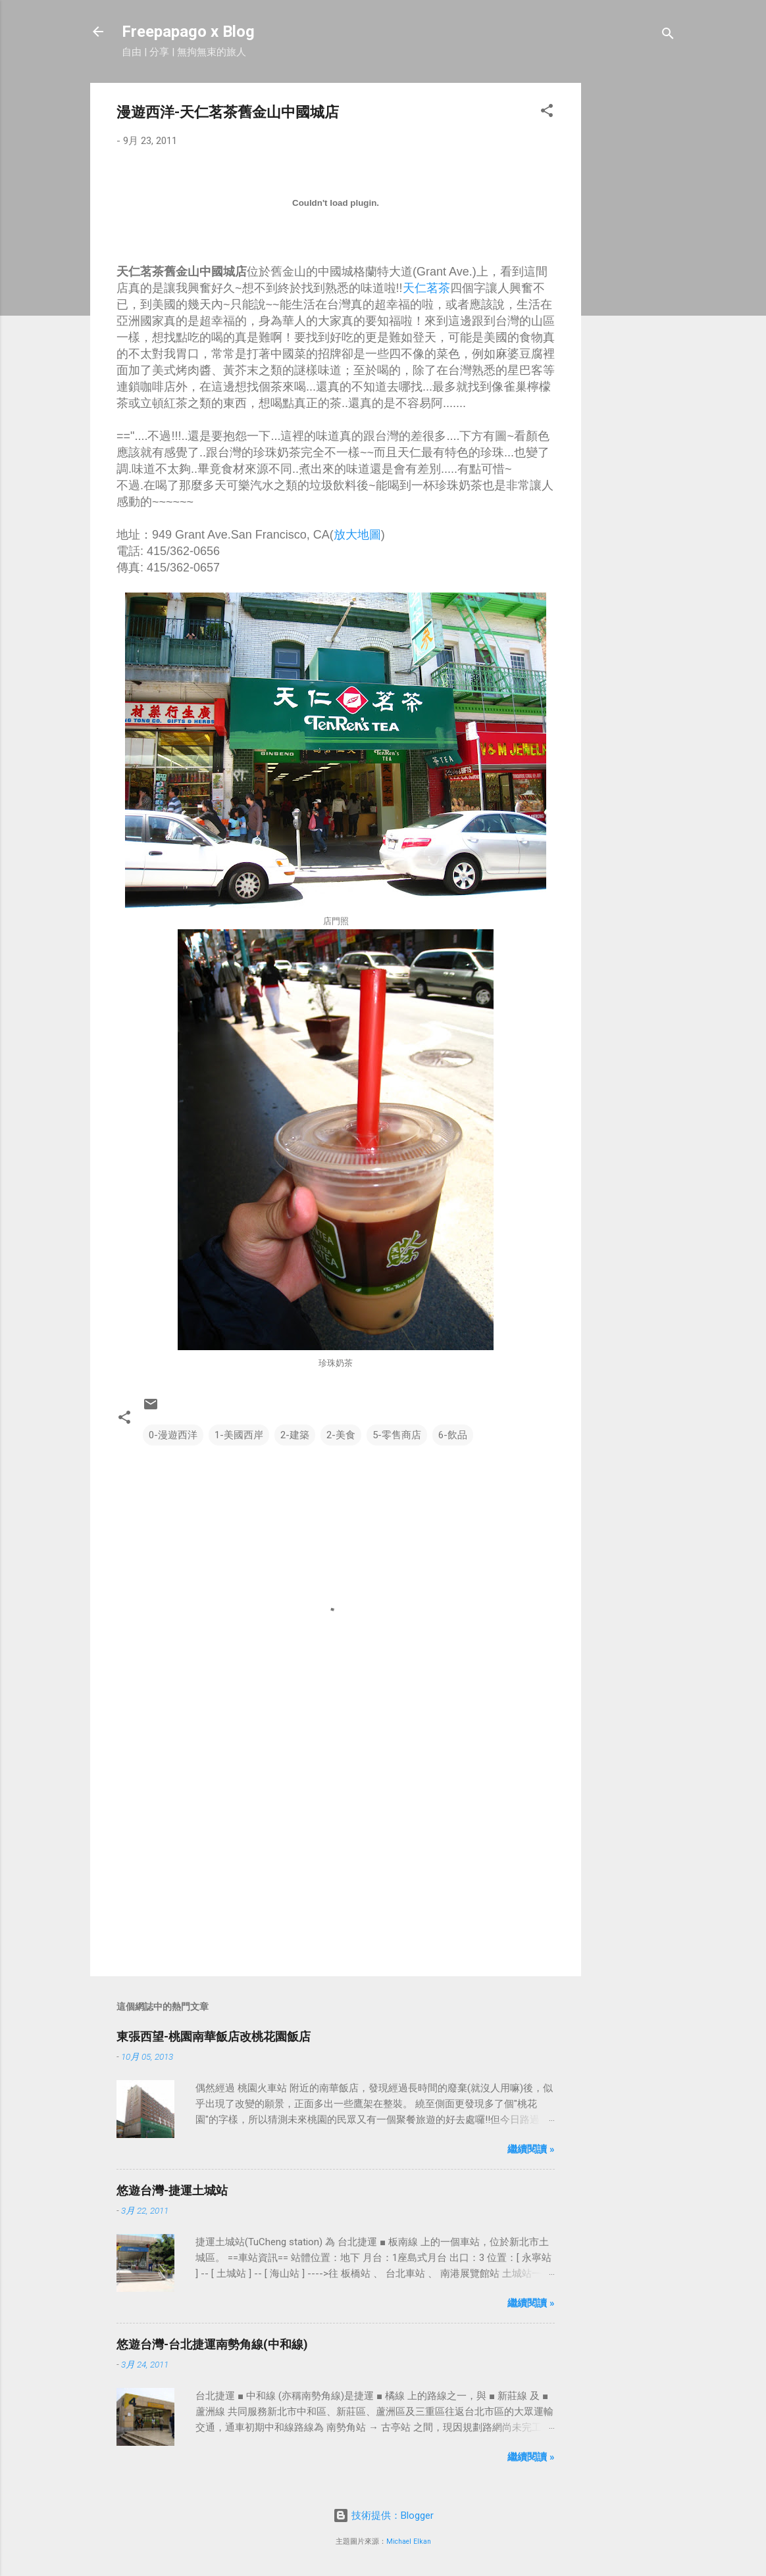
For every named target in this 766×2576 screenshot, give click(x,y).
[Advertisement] (634, 280)
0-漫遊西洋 (173, 1435)
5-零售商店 (396, 1435)
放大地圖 (357, 534)
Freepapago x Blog (188, 31)
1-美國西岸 (239, 1435)
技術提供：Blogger (383, 2515)
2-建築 (294, 1435)
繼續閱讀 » (531, 2149)
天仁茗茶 (426, 288)
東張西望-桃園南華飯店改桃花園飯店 (213, 2036)
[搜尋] (668, 36)
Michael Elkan (408, 2541)
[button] (547, 113)
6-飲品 (452, 1435)
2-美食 (340, 1435)
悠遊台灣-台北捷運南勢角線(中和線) (212, 2344)
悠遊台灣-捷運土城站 (172, 2190)
